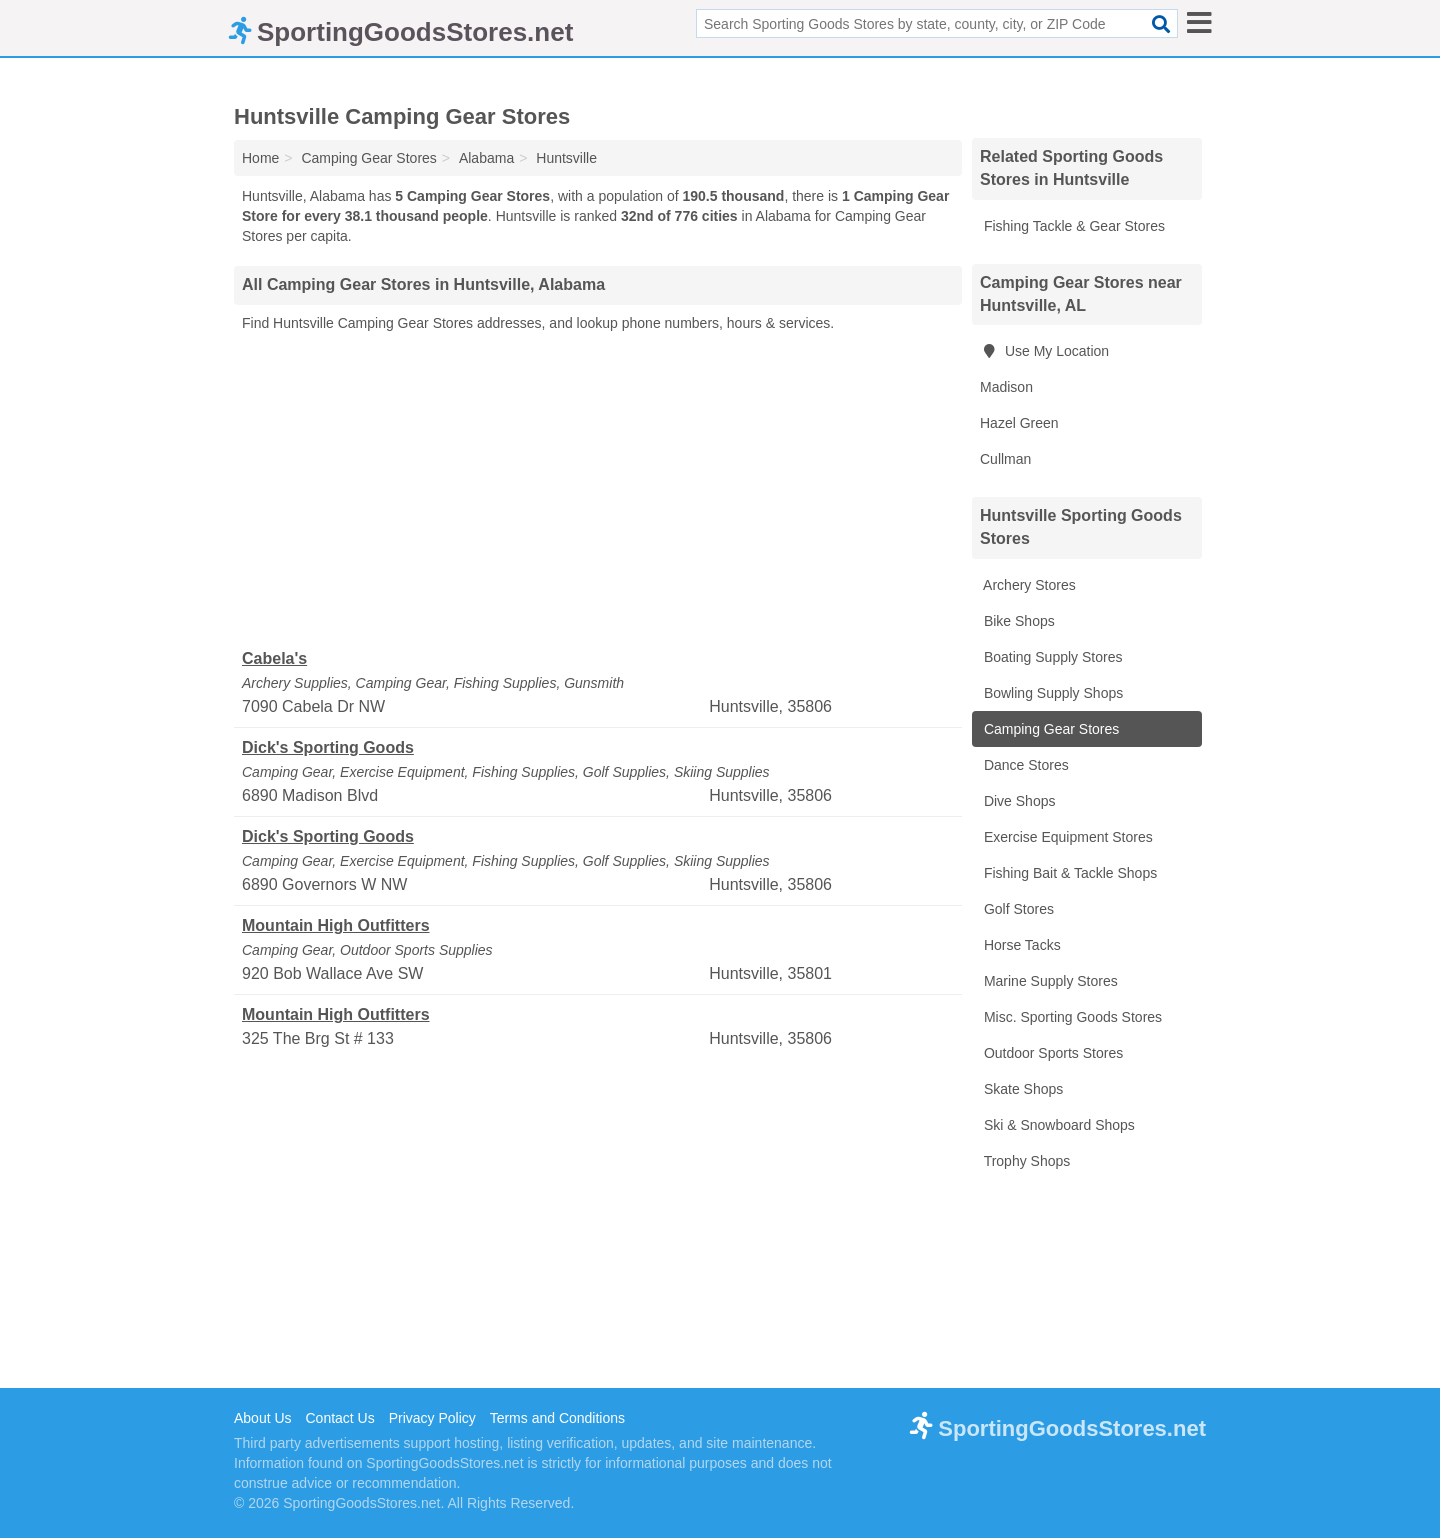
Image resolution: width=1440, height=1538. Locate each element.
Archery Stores (1028, 585)
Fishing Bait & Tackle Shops (1068, 873)
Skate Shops (1021, 1089)
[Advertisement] (598, 491)
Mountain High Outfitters (336, 925)
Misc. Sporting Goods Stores (1071, 1017)
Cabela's (274, 658)
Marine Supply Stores (1049, 981)
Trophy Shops (1025, 1161)
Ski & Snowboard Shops (1057, 1125)
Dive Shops (1017, 801)
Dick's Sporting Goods (328, 747)
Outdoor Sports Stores (1051, 1053)
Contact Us (339, 1418)
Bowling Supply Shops (1051, 693)
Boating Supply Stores (1051, 657)
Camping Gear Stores (1049, 729)
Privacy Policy (432, 1418)
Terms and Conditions (557, 1418)
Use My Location (1044, 351)
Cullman (1005, 459)
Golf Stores (1017, 909)
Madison (1006, 387)
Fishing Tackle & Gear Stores (1072, 226)
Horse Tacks (1020, 945)
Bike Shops (1017, 621)
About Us (263, 1418)
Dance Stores (1024, 765)
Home (260, 158)
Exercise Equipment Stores (1066, 837)
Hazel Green (1019, 423)
